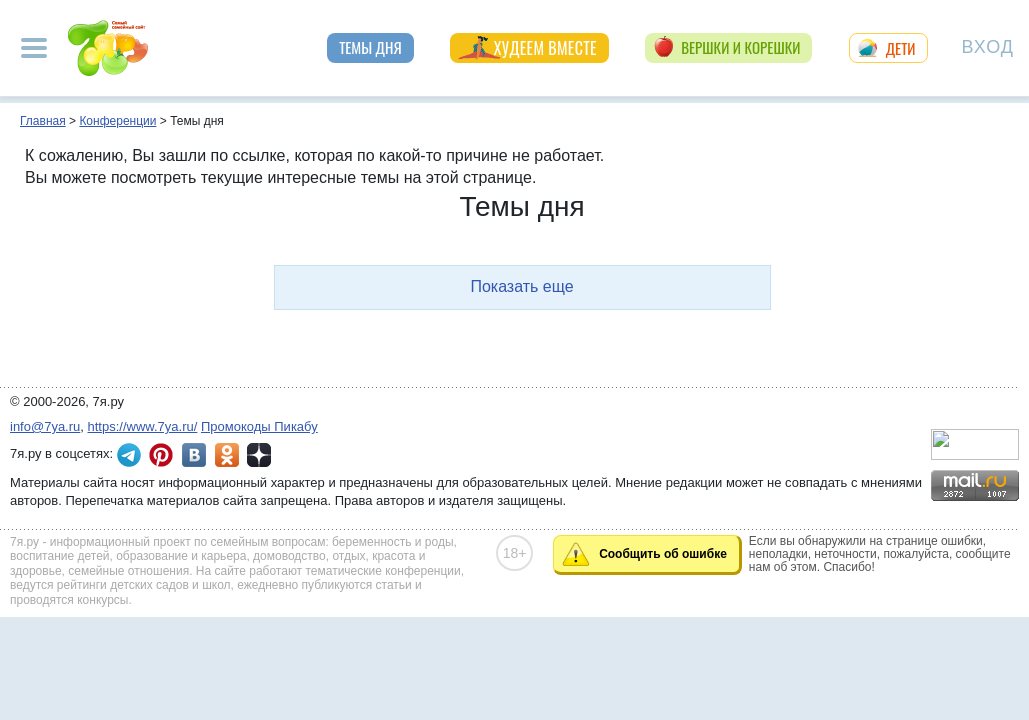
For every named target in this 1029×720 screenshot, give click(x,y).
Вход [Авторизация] (988, 45)
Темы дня (370, 47)
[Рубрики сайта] (34, 48)
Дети (901, 48)
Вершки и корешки (740, 47)
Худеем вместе (545, 48)
